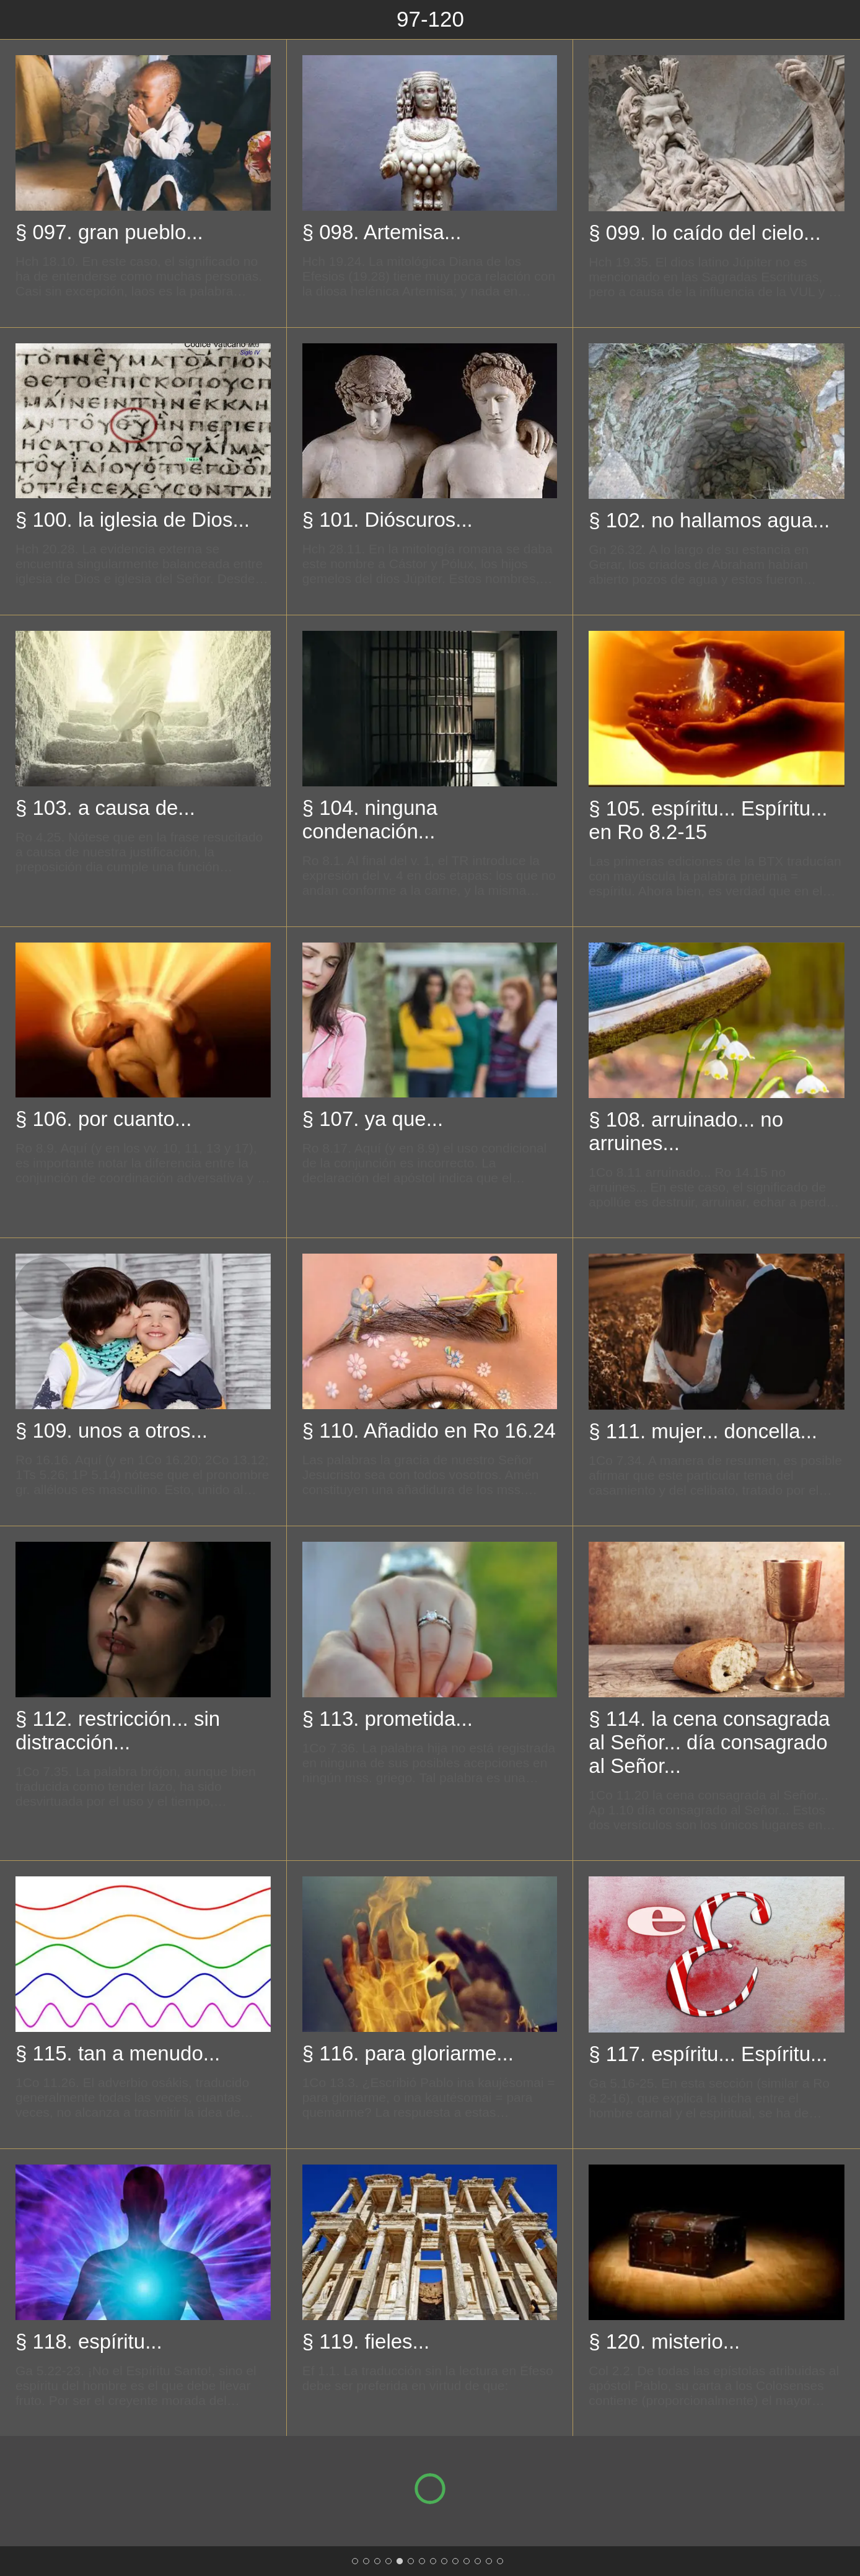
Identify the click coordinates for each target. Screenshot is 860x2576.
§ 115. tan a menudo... (117, 2053)
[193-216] (444, 2561)
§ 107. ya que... (373, 1118)
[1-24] (355, 2561)
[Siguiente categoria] (814, 1288)
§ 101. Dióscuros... (387, 519)
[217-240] (455, 2561)
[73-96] (388, 2561)
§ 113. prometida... (387, 1718)
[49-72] (377, 2561)
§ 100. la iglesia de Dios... (132, 519)
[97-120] (400, 2561)
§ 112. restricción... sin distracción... (117, 1730)
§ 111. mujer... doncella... (703, 1431)
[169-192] (433, 2561)
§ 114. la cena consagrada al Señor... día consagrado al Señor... (709, 1742)
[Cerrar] (19, 19)
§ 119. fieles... (365, 2341)
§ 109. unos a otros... (111, 1430)
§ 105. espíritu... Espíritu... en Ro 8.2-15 (708, 820)
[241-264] (466, 2561)
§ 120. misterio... (664, 2341)
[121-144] (411, 2561)
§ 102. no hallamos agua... (709, 520)
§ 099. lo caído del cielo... (704, 232)
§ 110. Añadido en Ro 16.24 (429, 1430)
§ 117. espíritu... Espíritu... (708, 2053)
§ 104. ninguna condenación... (369, 819)
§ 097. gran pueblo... (109, 232)
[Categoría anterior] (46, 1288)
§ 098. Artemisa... (382, 232)
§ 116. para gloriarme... (408, 2053)
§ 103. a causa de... (105, 807)
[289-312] (489, 2561)
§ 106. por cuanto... (103, 1118)
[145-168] (422, 2561)
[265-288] (478, 2561)
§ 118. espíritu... (88, 2341)
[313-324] (500, 2561)
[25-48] (366, 2561)
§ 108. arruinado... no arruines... (686, 1131)
